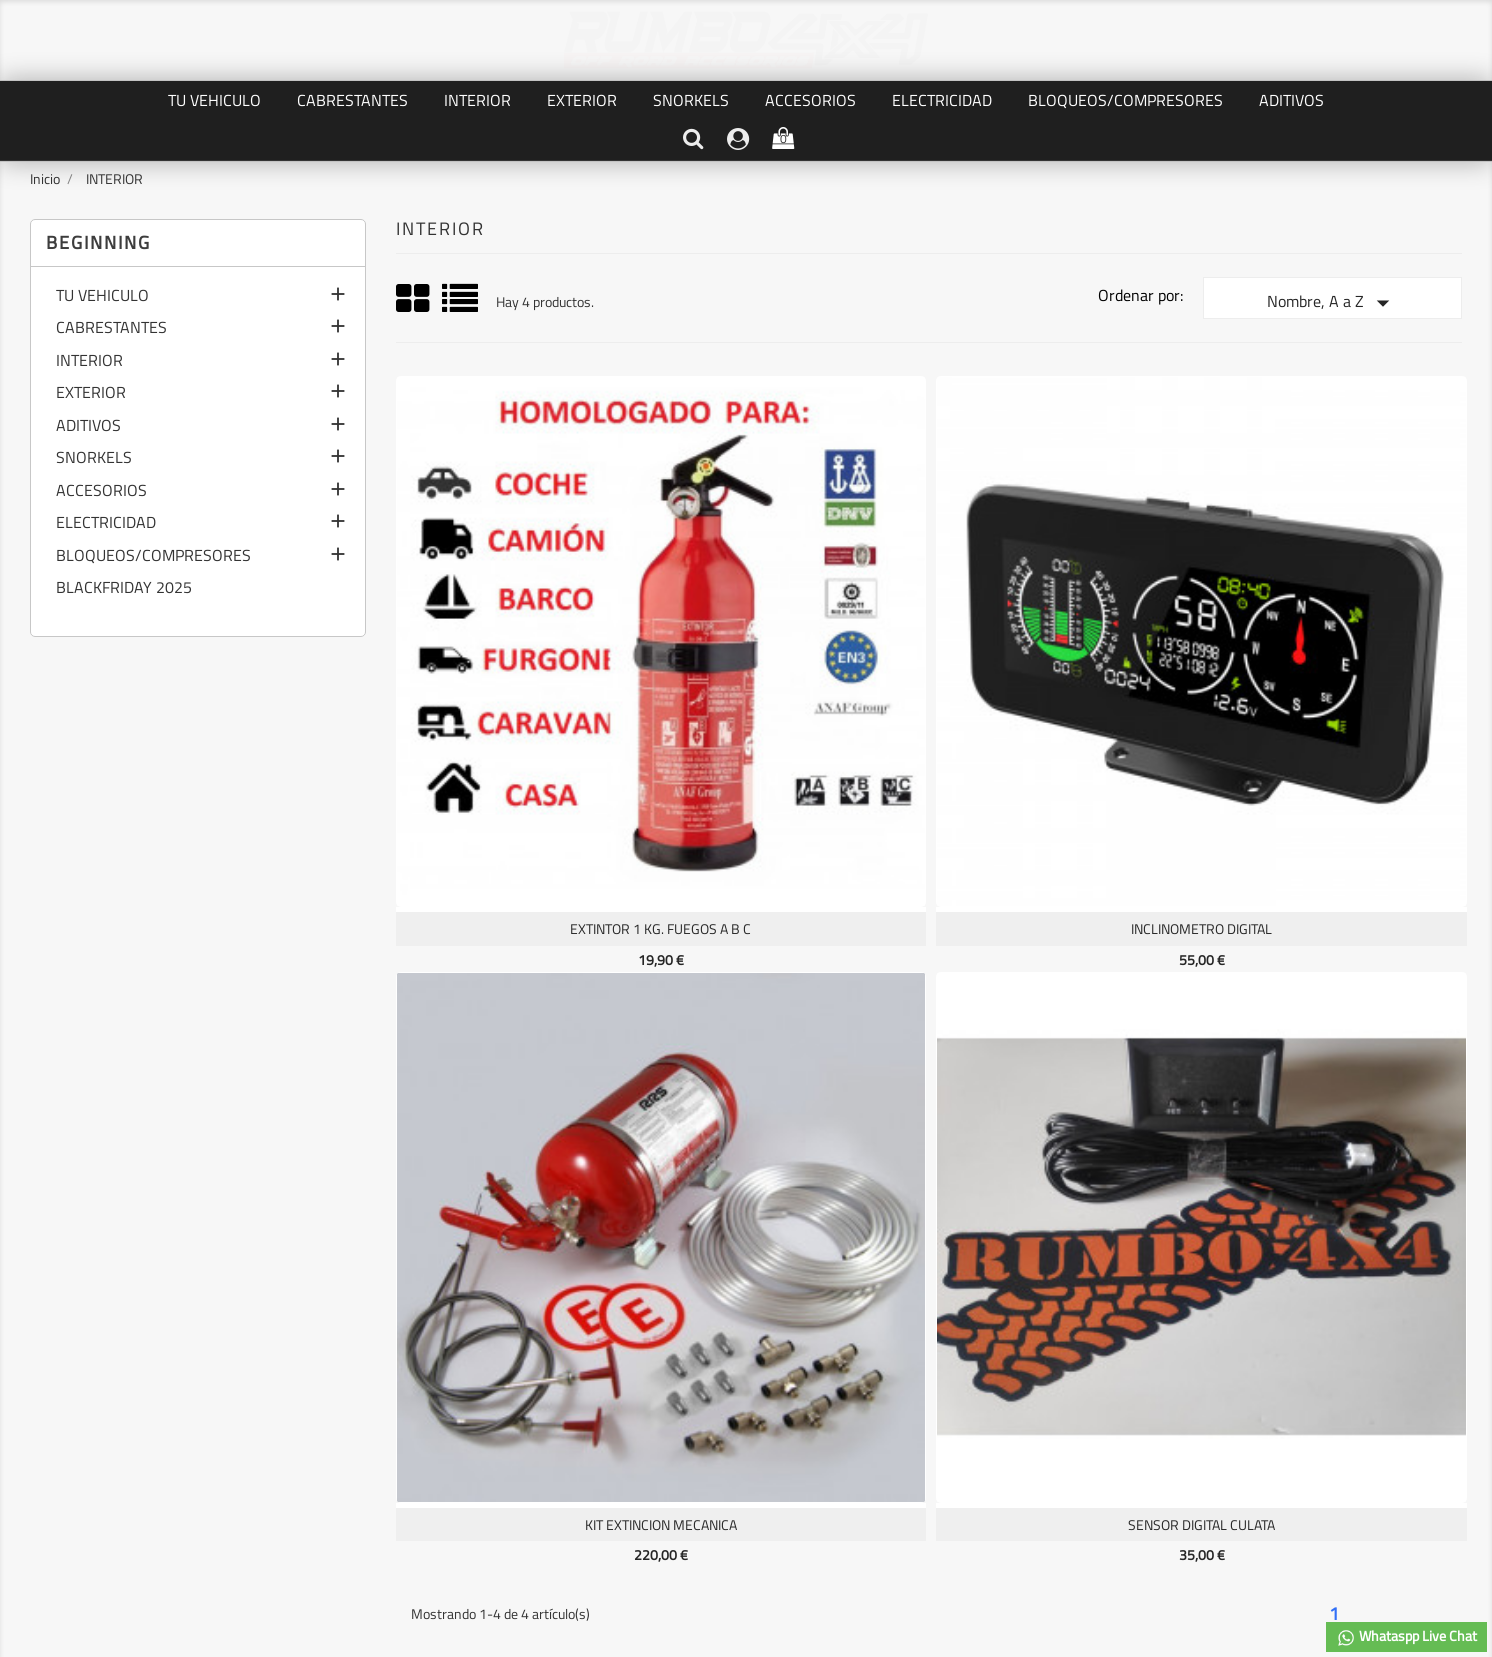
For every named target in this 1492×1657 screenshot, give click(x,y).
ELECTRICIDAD (942, 100)
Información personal (594, 1339)
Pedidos (555, 1362)
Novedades (67, 1362)
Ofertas (57, 1339)
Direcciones (566, 1407)
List (461, 305)
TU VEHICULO (214, 100)
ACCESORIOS (810, 100)
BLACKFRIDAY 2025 (124, 589)
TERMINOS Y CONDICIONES (365, 1404)
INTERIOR (477, 100)
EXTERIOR (582, 100)
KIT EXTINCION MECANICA (1062, 662)
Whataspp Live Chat (1406, 1636)
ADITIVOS (1291, 100)
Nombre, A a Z (1332, 303)
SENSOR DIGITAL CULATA (1330, 662)
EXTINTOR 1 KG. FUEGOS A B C (525, 662)
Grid (414, 299)
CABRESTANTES (352, 100)
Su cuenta (602, 1298)
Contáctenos (321, 1426)
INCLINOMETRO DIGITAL (793, 662)
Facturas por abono (588, 1384)
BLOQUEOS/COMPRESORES (1125, 100)
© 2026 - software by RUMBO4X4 (746, 1550)
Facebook (746, 1192)
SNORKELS (691, 100)
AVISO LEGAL (323, 1381)
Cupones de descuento (598, 1429)
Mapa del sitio (324, 1449)
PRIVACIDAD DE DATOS (352, 1359)
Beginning (98, 242)
